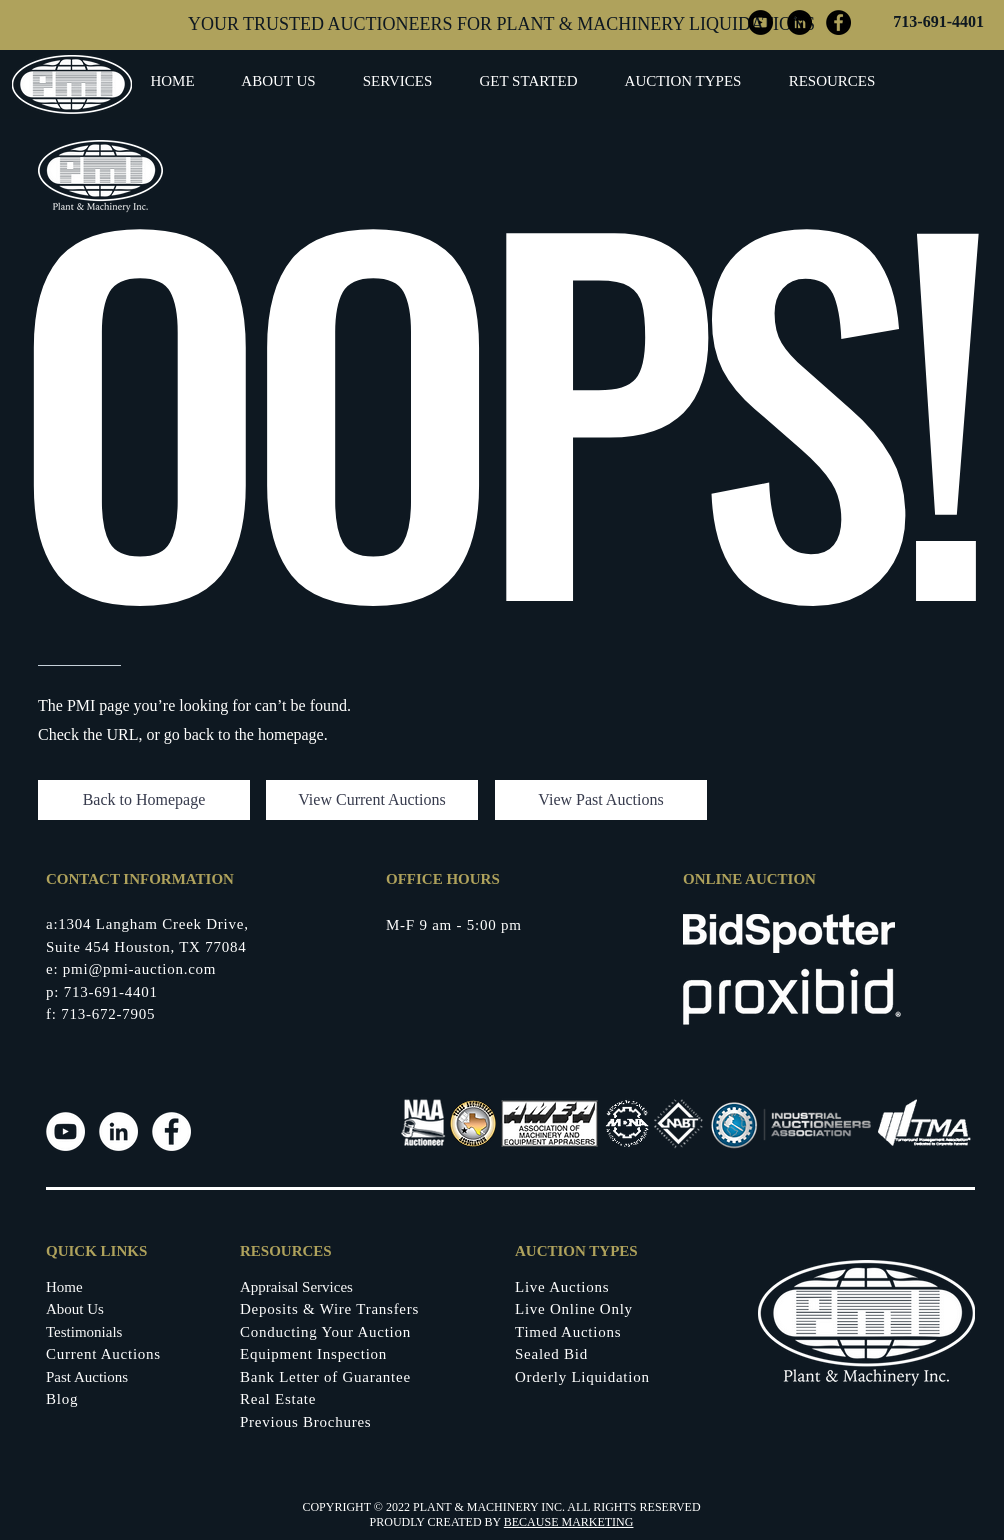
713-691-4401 (938, 21)
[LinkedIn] (118, 1131)
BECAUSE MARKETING (569, 1522)
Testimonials (84, 1332)
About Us (75, 1309)
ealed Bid (556, 1354)
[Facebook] (171, 1131)
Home (64, 1287)
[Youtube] (65, 1131)
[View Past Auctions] (601, 800)
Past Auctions (87, 1377)
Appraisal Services (296, 1287)
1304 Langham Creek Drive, (153, 924)
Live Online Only (574, 1309)
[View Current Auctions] (372, 800)
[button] (528, 81)
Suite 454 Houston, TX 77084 (146, 947)
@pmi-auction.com (152, 969)
